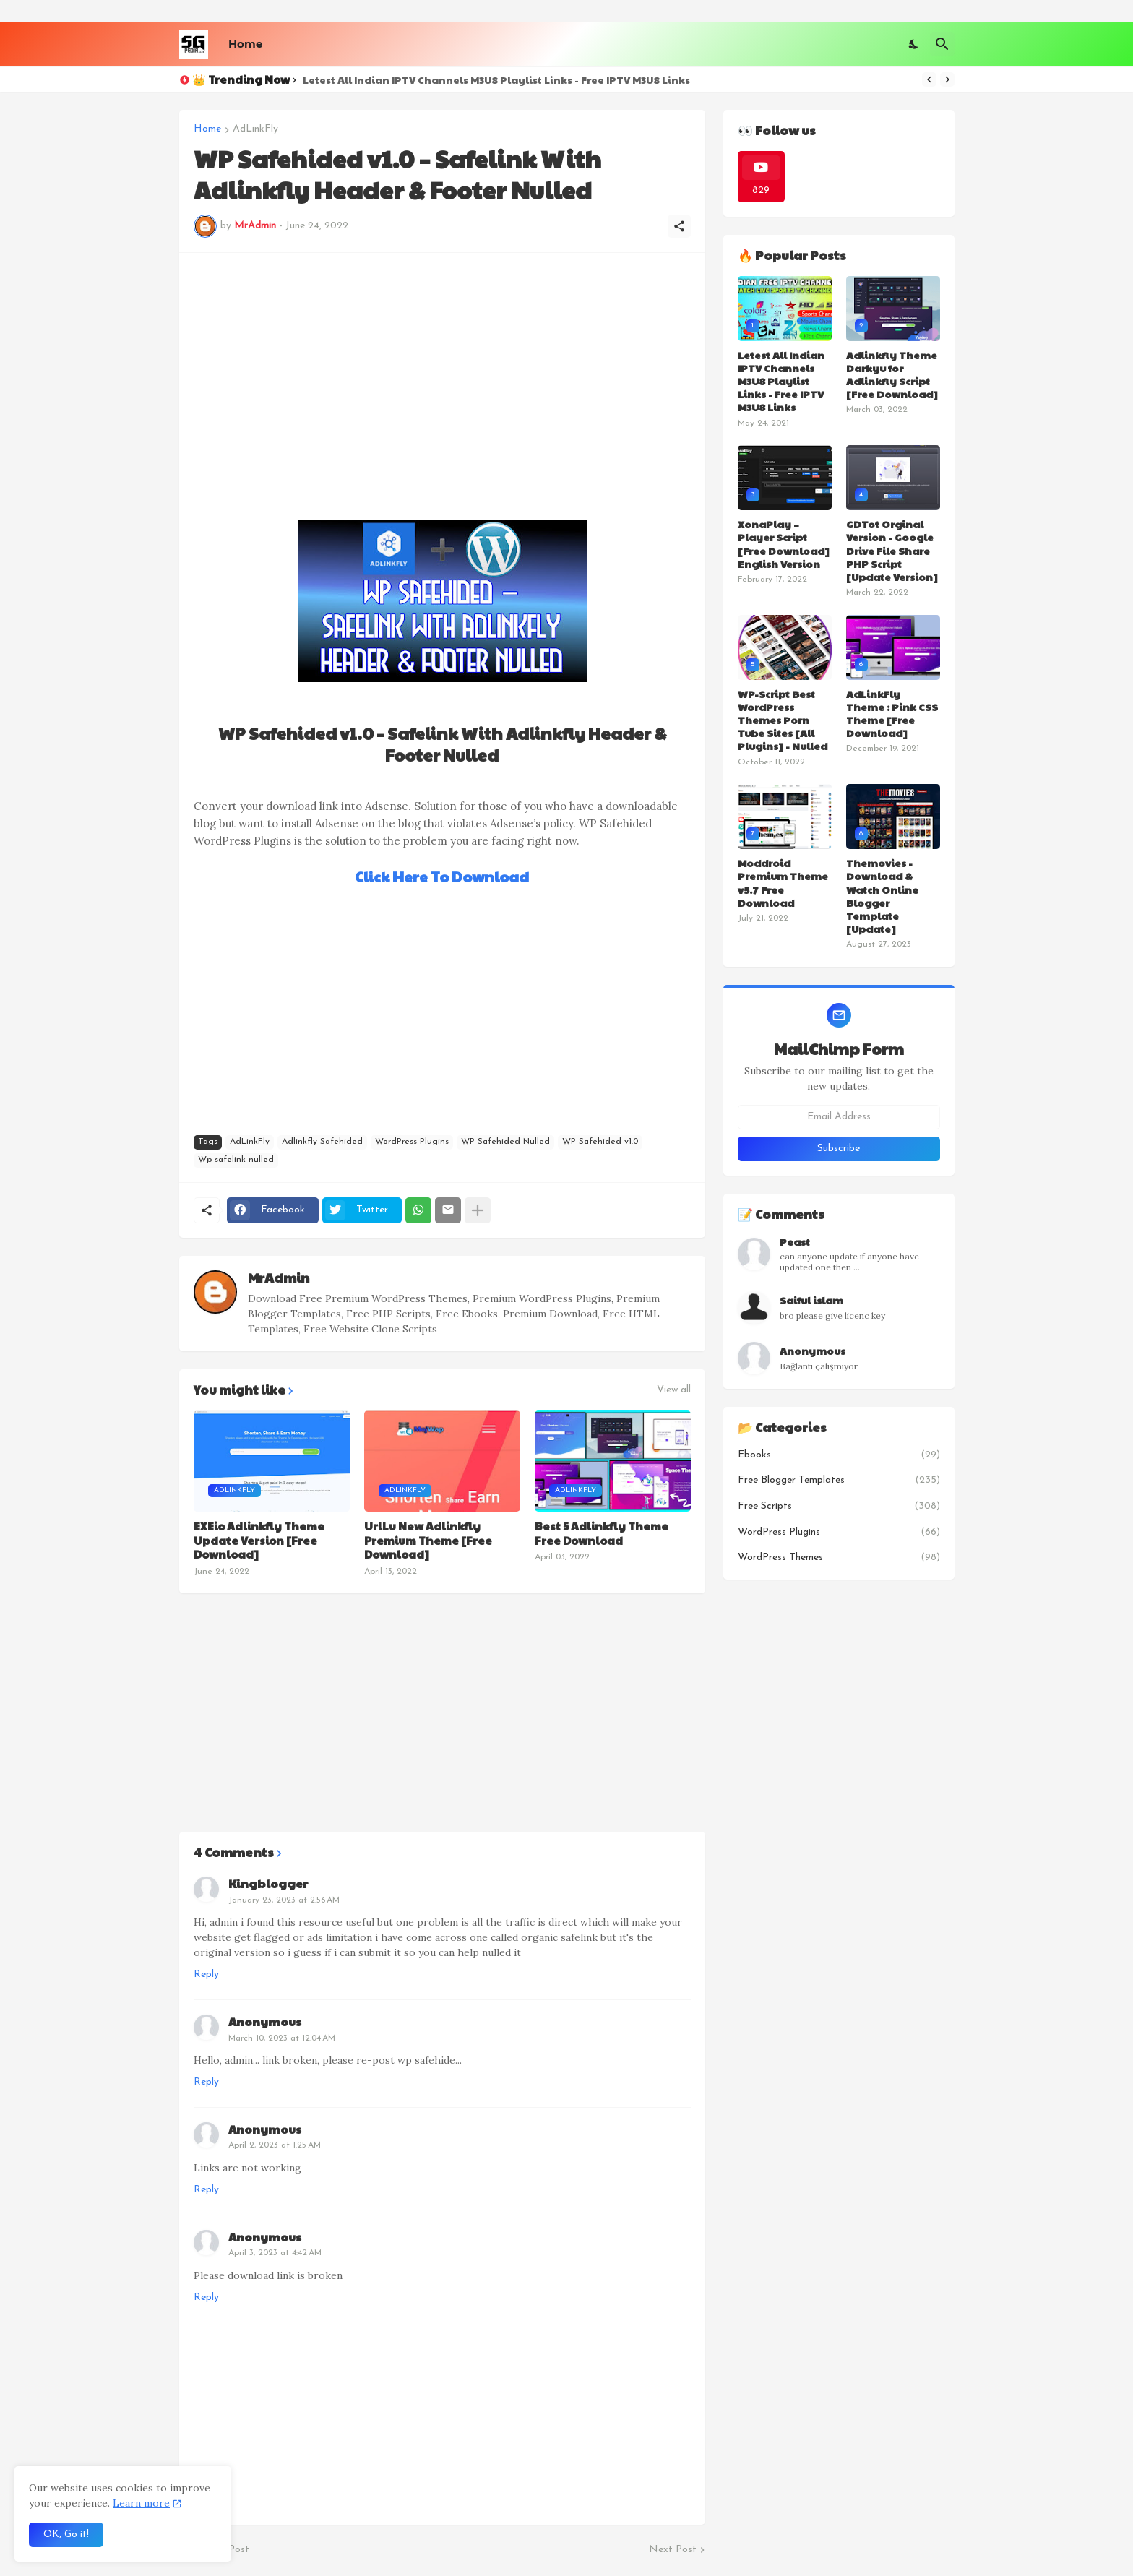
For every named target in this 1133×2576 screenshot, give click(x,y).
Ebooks (839, 1455)
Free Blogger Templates (839, 1480)
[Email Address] (839, 1117)
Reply (206, 1974)
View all (674, 1390)
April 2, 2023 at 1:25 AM (274, 2145)
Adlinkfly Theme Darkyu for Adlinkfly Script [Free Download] (892, 374)
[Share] (679, 226)
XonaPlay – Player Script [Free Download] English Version (784, 543)
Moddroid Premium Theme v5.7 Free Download (783, 882)
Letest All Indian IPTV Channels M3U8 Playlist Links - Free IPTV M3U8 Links (496, 79)
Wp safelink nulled (236, 1159)
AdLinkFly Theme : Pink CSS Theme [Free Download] (892, 713)
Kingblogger (268, 1883)
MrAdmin (278, 1277)
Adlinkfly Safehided (322, 1141)
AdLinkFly (255, 129)
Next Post (673, 2549)
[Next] (947, 79)
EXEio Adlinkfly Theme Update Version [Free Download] (259, 1540)
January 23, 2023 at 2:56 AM (284, 1900)
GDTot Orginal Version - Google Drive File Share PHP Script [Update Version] (892, 550)
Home (245, 44)
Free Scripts (839, 1506)
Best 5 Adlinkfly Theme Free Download (601, 1533)
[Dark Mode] (914, 44)
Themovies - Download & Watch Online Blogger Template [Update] (882, 895)
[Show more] (478, 1210)
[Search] (942, 44)
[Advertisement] (442, 368)
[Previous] (929, 79)
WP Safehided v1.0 (600, 1141)
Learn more (141, 2503)
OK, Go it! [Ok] (66, 2534)
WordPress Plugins (412, 1141)
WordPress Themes (839, 1558)
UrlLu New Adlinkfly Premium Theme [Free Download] (428, 1540)
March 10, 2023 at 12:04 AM (281, 2038)
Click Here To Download (442, 876)
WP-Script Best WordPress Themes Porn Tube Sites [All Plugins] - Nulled (782, 720)
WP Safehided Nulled (505, 1141)
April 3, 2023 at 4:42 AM (275, 2253)
